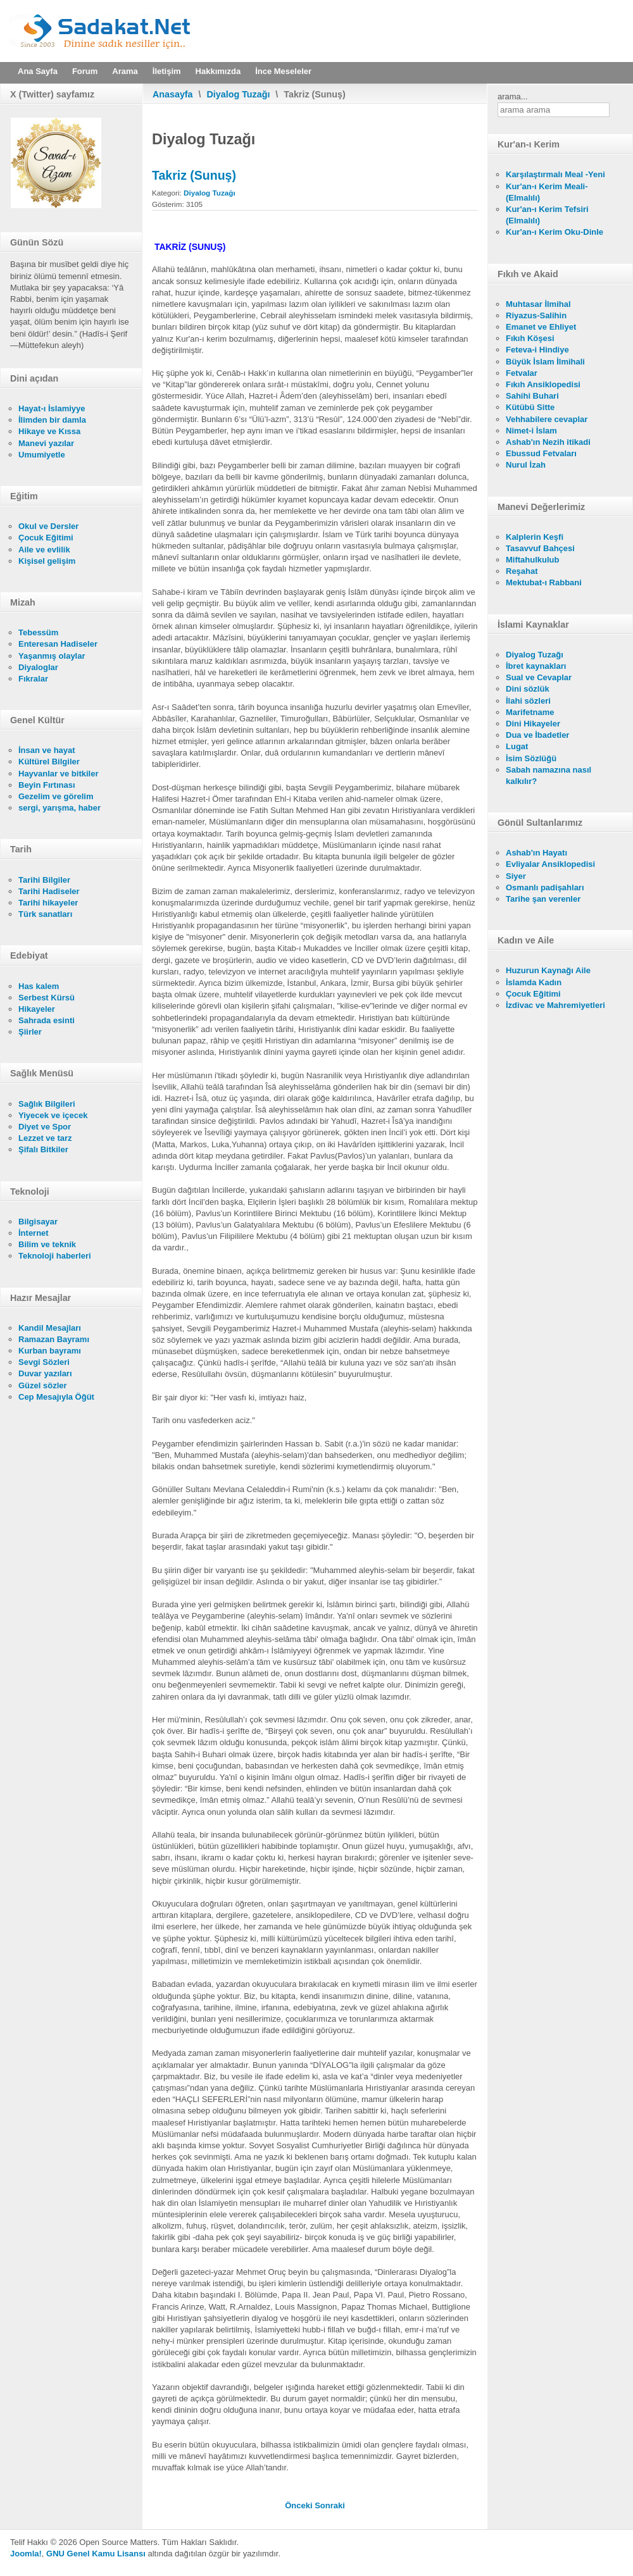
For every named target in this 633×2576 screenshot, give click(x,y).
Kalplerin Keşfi (534, 537)
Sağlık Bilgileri (46, 1104)
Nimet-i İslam (531, 430)
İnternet (33, 1233)
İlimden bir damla (52, 420)
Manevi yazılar (46, 443)
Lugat (517, 746)
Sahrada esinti (46, 1020)
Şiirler (30, 1031)
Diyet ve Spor (44, 1126)
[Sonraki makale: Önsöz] (330, 2505)
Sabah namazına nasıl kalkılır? (548, 775)
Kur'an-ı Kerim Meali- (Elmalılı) (547, 192)
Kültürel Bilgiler (49, 761)
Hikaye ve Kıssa (49, 431)
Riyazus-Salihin (536, 315)
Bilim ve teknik (47, 1244)
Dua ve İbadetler (537, 735)
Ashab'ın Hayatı (536, 852)
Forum (84, 71)
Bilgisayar (38, 1221)
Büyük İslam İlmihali (545, 361)
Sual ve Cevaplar (539, 677)
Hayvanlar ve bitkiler (58, 773)
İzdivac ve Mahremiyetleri (555, 1005)
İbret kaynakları (536, 666)
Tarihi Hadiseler (49, 891)
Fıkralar (33, 678)
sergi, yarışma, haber (59, 807)
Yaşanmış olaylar (51, 656)
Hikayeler (36, 1009)
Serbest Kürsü (46, 997)
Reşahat (522, 571)
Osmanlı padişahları (545, 887)
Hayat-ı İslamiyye (51, 408)
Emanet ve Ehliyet (541, 327)
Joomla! (26, 2553)
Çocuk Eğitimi (45, 537)
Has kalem (38, 986)
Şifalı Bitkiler (43, 1149)
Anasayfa (173, 94)
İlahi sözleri (528, 701)
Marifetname (530, 712)
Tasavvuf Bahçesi (540, 548)
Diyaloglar (38, 667)
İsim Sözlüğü (531, 758)
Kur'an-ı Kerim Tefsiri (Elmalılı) (547, 214)
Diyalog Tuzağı (238, 94)
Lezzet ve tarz (45, 1138)
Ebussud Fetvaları (541, 453)
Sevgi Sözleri (44, 1362)
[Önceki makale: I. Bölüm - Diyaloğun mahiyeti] (300, 2505)
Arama (124, 71)
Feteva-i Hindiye (537, 349)
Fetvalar (521, 373)
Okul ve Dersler (48, 526)
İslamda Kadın (533, 982)
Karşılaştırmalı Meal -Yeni (555, 174)
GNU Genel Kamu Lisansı (96, 2553)
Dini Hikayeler (533, 723)
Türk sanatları (45, 914)
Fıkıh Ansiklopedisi (543, 384)
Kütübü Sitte (530, 407)
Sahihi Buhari (532, 396)
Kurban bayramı (49, 1350)
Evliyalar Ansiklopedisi (550, 864)
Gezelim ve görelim (56, 796)
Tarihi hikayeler (48, 902)
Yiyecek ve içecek (52, 1115)
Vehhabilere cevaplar (546, 419)
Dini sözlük (527, 689)
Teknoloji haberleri (54, 1255)
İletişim (167, 71)
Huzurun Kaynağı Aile (548, 970)
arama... (513, 96)
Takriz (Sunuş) (194, 175)
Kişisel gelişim (46, 561)
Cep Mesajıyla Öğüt (56, 1397)
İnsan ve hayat (46, 750)
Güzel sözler (42, 1385)
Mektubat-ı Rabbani (544, 582)
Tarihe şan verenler (543, 899)
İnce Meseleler (283, 71)
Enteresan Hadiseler (57, 644)
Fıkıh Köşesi (530, 338)
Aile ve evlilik (44, 549)
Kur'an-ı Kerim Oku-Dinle (554, 232)
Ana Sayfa (38, 71)
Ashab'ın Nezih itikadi (548, 442)
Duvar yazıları (45, 1373)
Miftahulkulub (533, 559)
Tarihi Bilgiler (44, 880)
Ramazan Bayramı (53, 1339)
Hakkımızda (218, 71)
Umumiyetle (41, 454)
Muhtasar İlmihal (538, 304)
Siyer (516, 876)
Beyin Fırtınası (46, 785)
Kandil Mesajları (49, 1328)
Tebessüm (38, 632)
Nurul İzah (526, 465)
